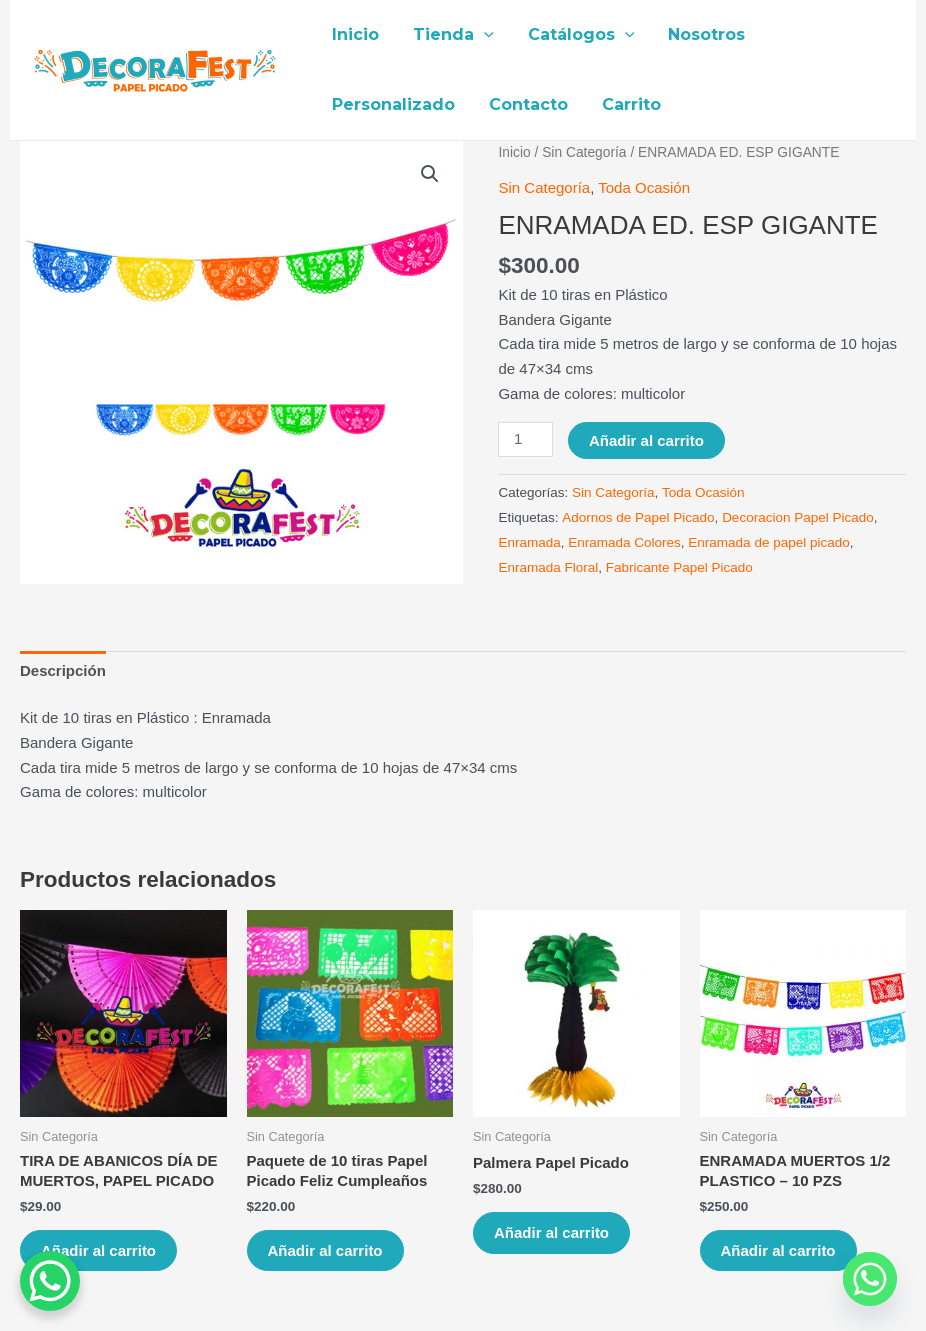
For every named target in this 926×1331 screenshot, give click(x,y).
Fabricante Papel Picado (679, 567)
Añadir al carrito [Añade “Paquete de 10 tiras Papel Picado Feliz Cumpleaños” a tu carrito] (325, 1250)
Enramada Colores (624, 542)
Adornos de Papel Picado (638, 517)
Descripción (63, 670)
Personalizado (392, 104)
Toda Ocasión (644, 187)
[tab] (63, 671)
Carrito (626, 104)
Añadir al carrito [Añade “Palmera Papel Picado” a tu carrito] (551, 1232)
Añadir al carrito (646, 440)
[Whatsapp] (870, 1279)
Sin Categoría (584, 152)
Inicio (354, 34)
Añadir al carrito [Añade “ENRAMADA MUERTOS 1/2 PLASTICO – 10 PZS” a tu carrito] (778, 1250)
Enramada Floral (548, 567)
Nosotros (699, 34)
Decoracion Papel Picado (798, 517)
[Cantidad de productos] (525, 440)
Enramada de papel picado (768, 542)
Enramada (529, 542)
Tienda (450, 35)
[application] (481, 35)
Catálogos (576, 35)
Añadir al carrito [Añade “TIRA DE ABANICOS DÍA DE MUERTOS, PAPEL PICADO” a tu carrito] (98, 1250)
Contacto (525, 104)
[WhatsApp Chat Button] (50, 1281)
